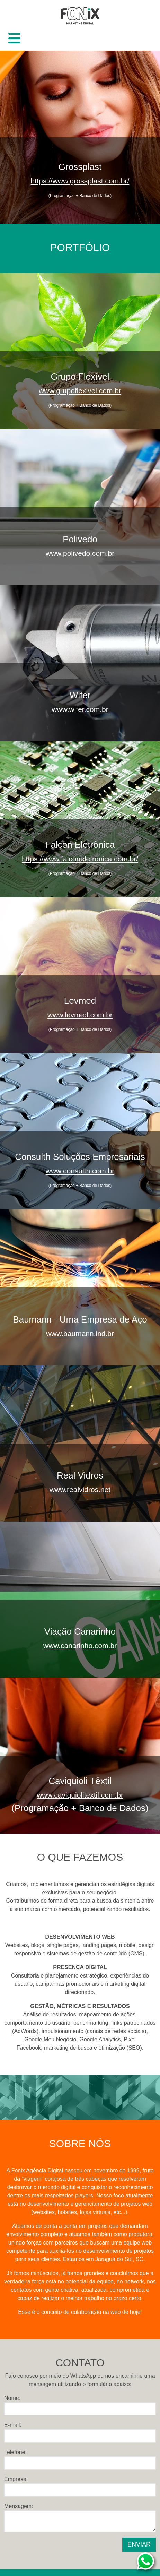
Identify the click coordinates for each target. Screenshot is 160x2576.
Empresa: (16, 2479)
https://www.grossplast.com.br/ (80, 181)
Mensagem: (18, 2506)
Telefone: (15, 2452)
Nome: (12, 2398)
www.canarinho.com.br (80, 1645)
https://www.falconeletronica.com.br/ (80, 859)
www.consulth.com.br (80, 1171)
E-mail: (12, 2425)
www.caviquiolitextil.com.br (80, 1795)
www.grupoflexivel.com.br (80, 391)
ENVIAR (139, 2544)
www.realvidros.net (80, 1489)
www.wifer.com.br (80, 709)
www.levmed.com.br (80, 1015)
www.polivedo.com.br (80, 553)
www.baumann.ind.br (80, 1333)
